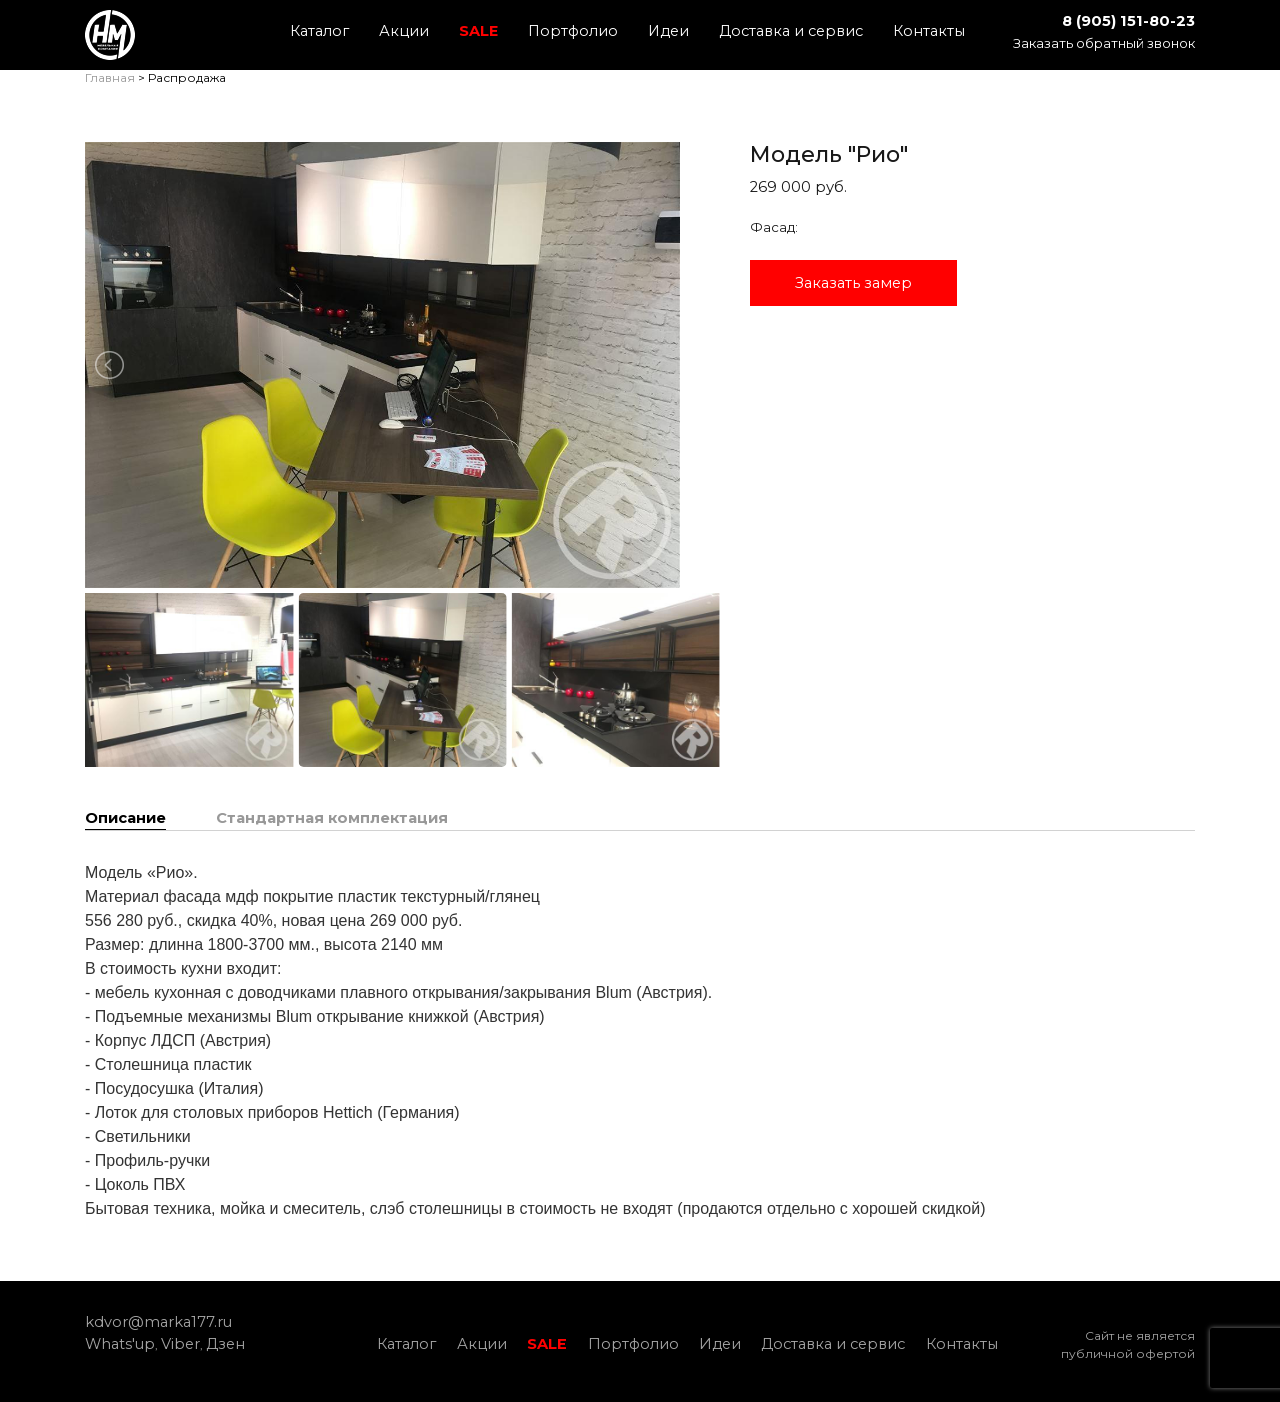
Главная (110, 77)
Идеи (668, 31)
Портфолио (573, 31)
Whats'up (120, 1344)
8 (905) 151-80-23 (1128, 21)
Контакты (929, 31)
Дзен (225, 1344)
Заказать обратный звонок (1104, 43)
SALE (478, 31)
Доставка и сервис (791, 31)
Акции (404, 31)
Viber (180, 1344)
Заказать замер (853, 283)
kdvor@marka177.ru (158, 1322)
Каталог (319, 31)
